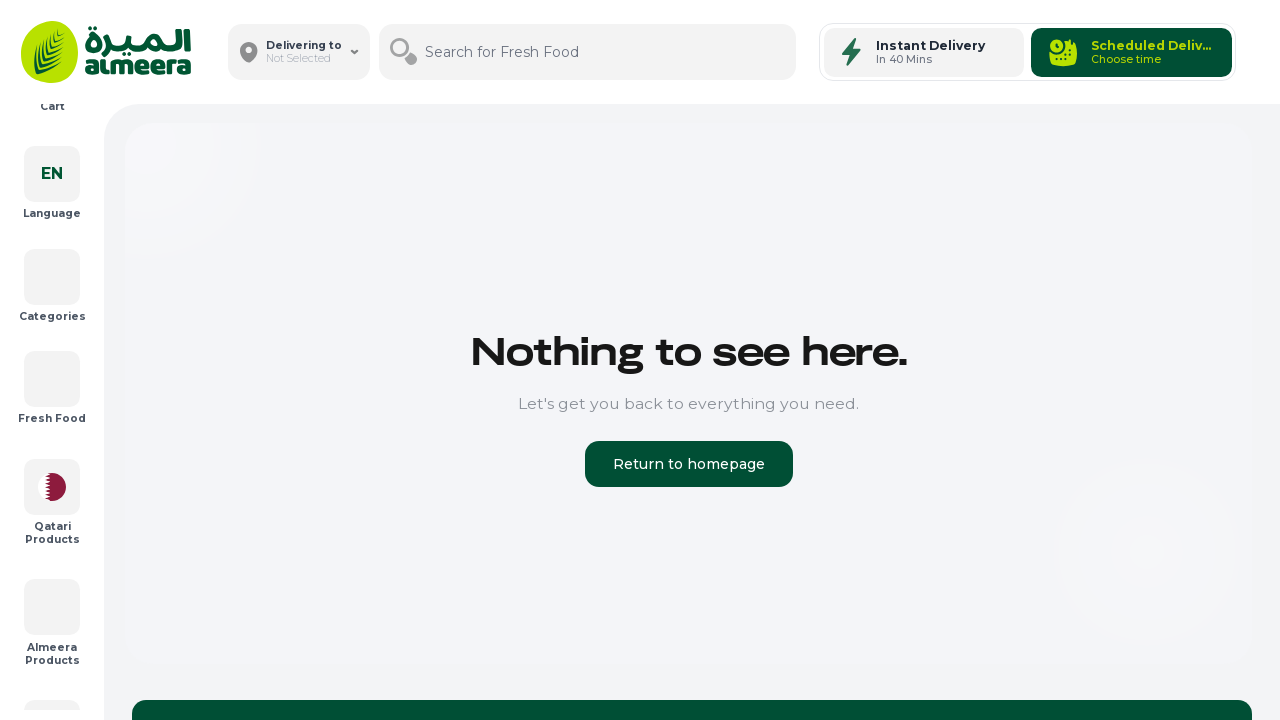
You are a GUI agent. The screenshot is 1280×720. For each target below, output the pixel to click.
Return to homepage (689, 464)
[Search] (777, 52)
